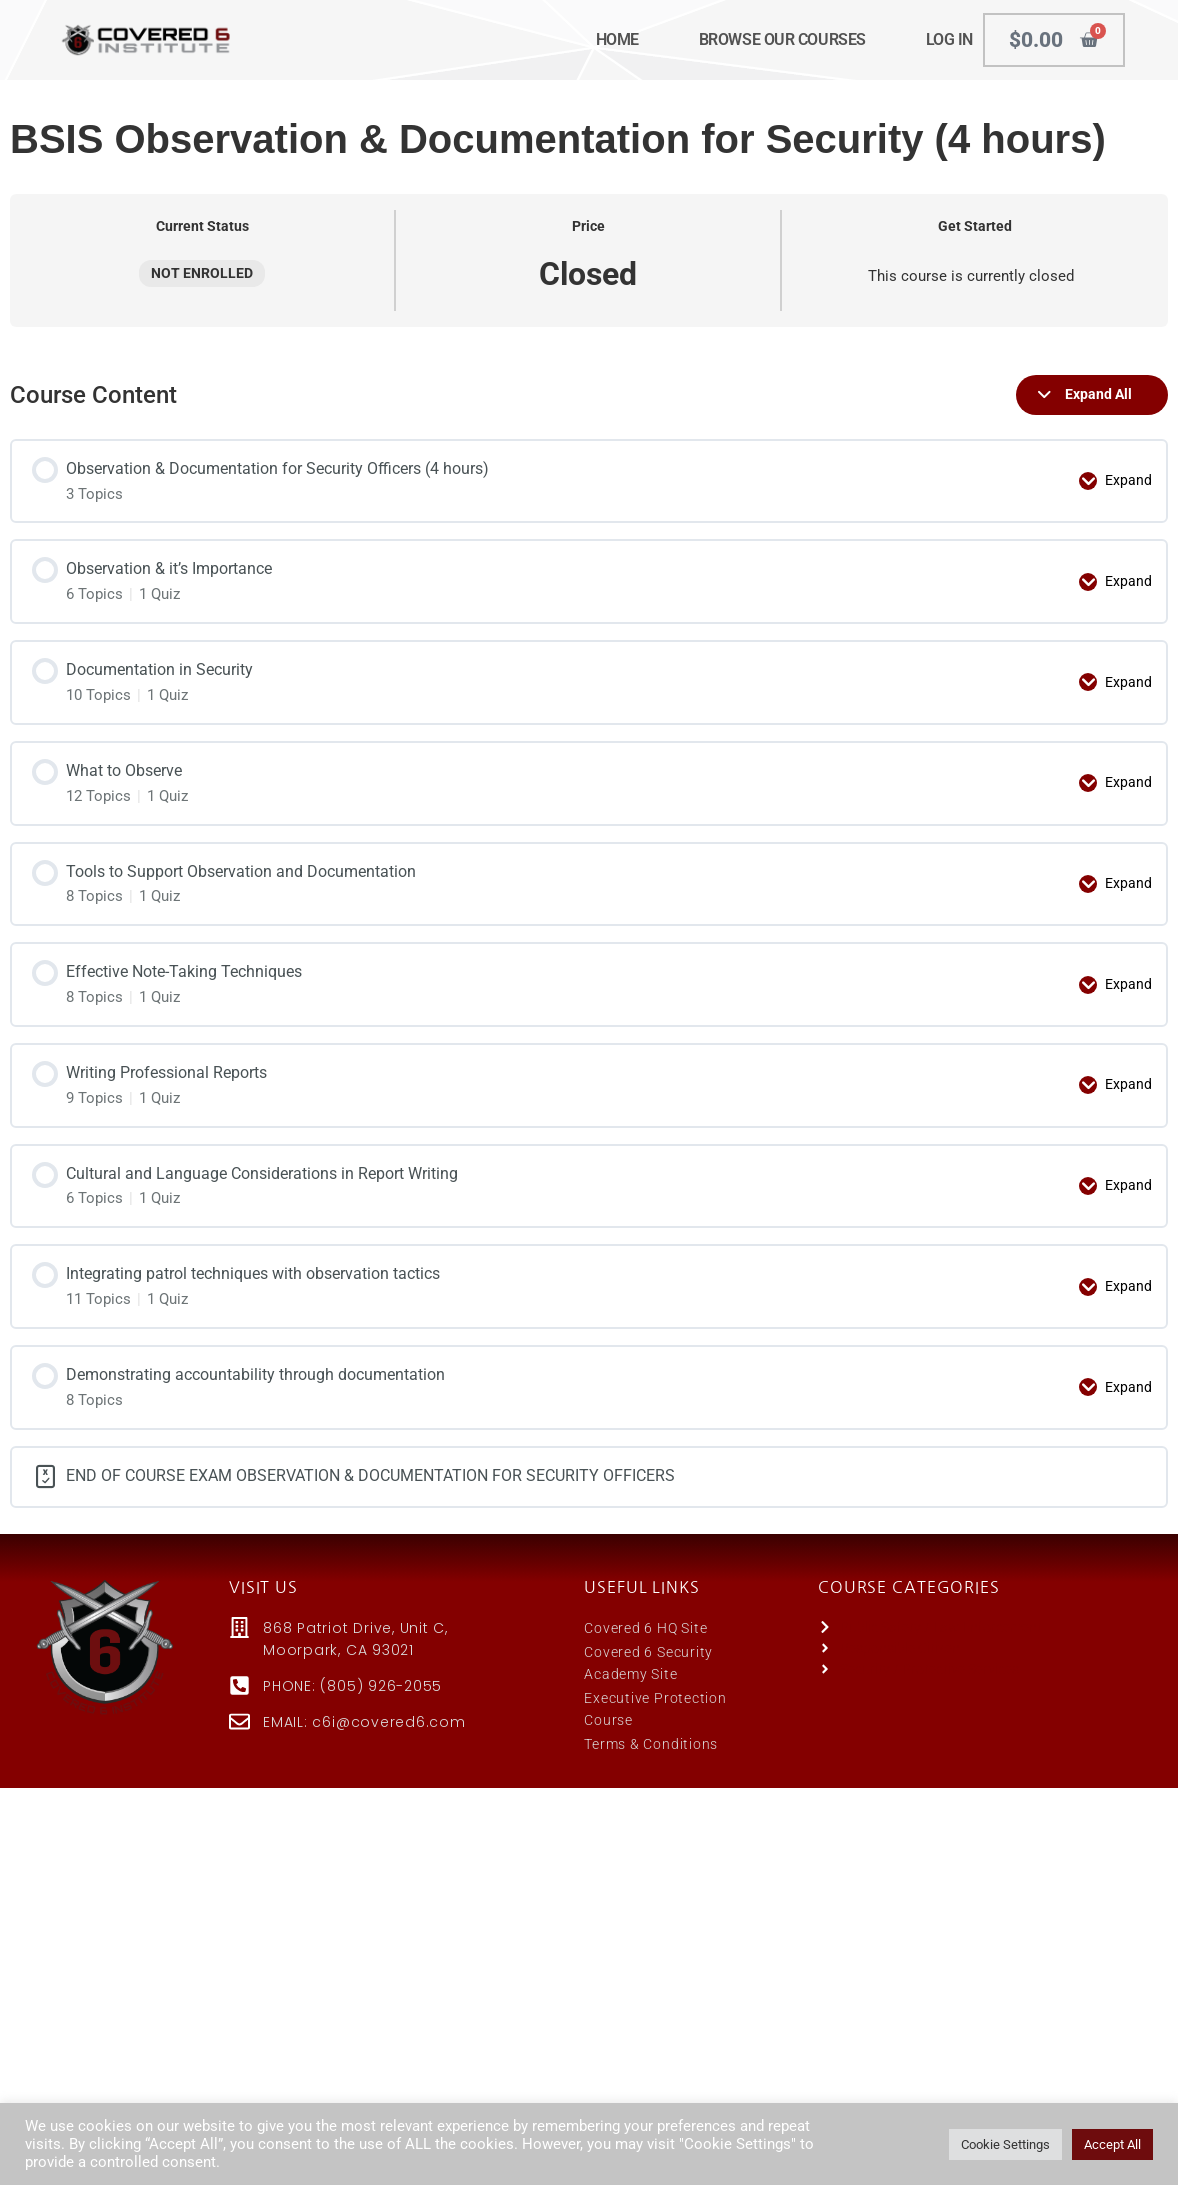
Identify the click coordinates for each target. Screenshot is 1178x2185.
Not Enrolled (202, 273)
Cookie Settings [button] (1005, 2144)
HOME (617, 39)
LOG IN (949, 39)
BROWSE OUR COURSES (782, 39)
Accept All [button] (1112, 2144)
